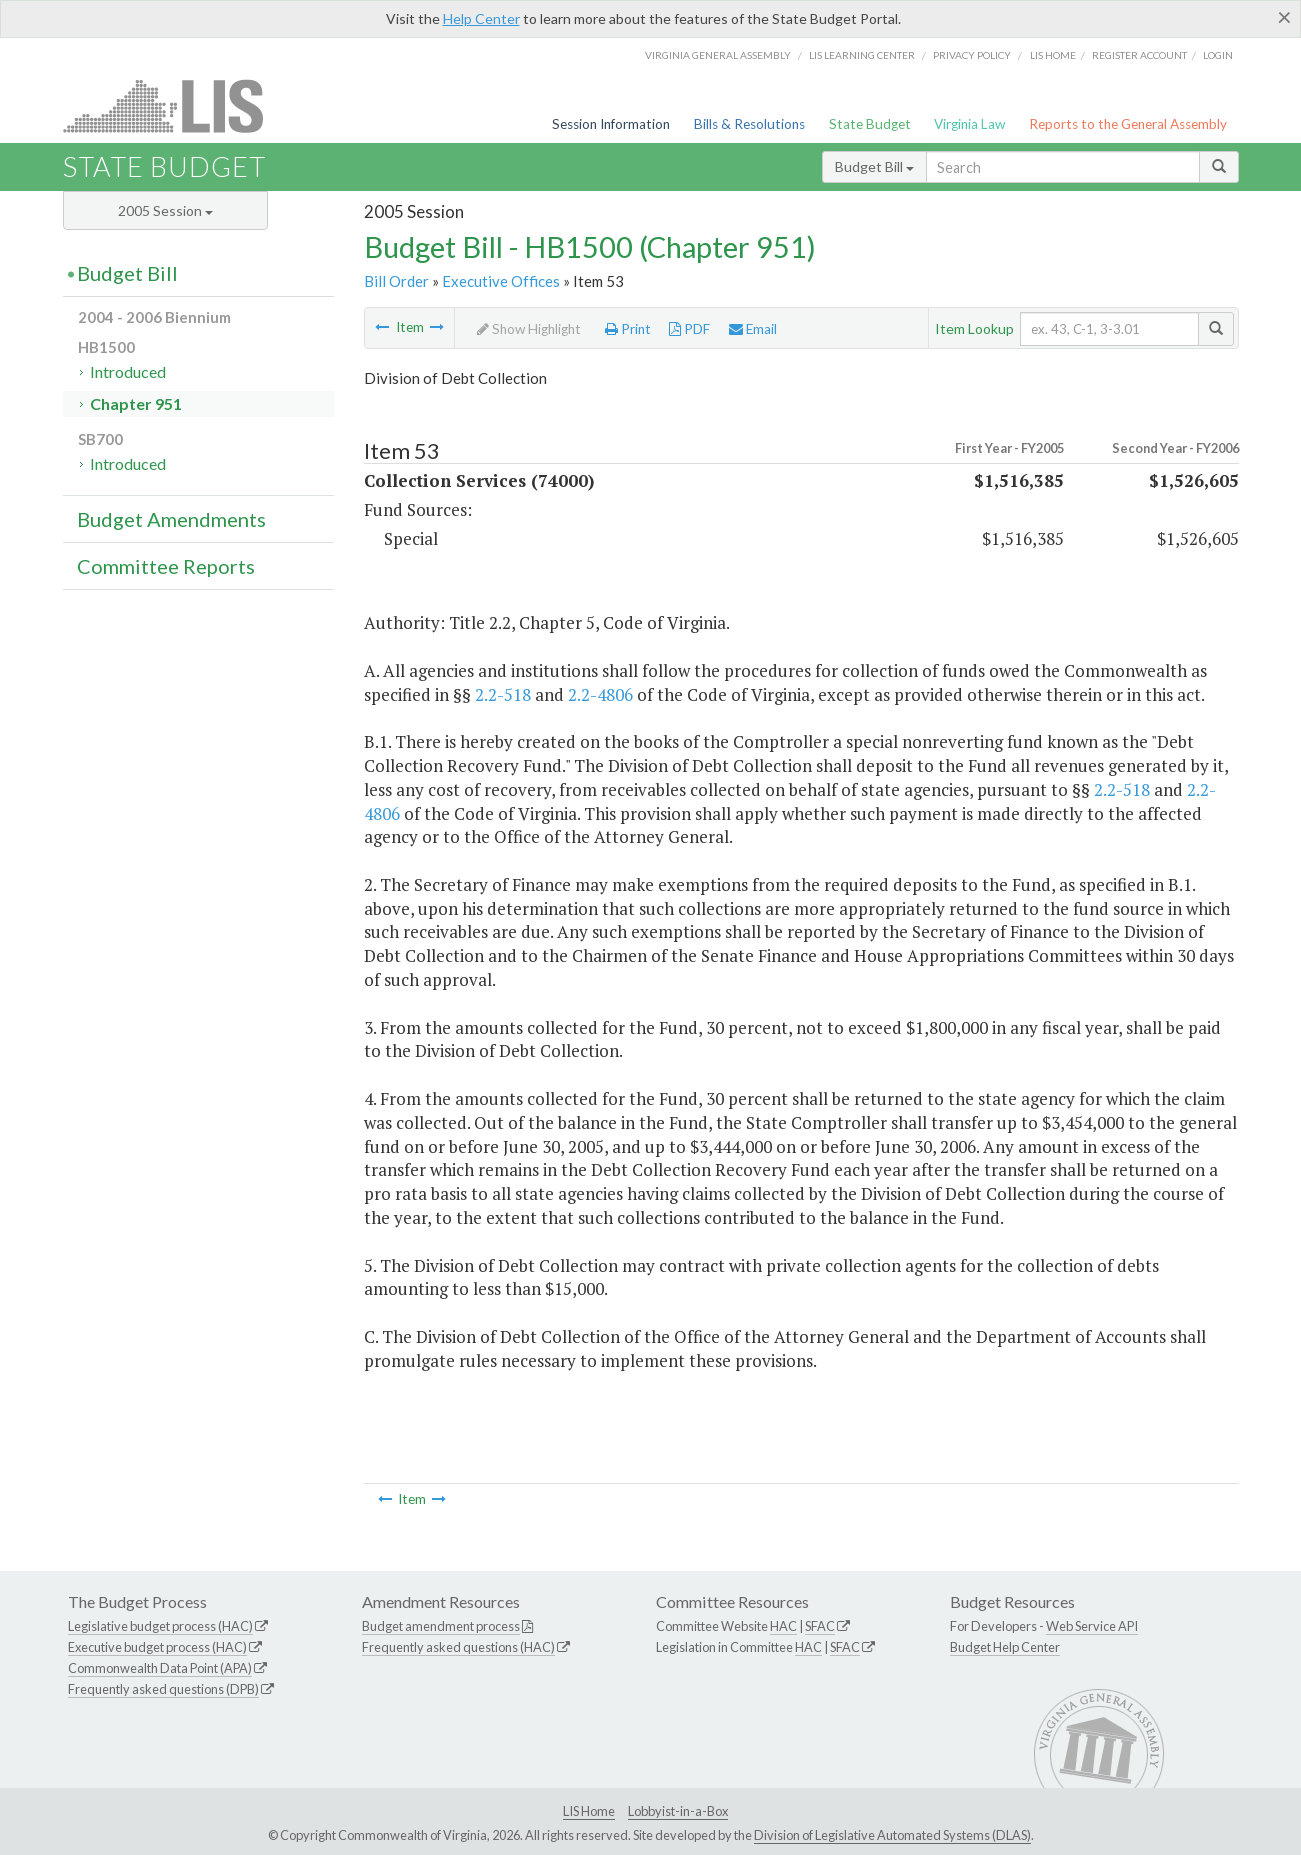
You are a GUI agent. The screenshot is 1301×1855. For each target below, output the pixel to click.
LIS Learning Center (862, 55)
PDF (689, 329)
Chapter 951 (136, 403)
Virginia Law (969, 124)
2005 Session (165, 210)
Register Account (1139, 55)
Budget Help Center (1005, 1647)
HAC (783, 1626)
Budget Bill (874, 166)
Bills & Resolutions (749, 124)
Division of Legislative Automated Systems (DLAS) (892, 1835)
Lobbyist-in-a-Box (678, 1811)
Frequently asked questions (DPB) (163, 1689)
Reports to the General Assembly (1128, 124)
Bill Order (396, 281)
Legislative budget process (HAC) (160, 1626)
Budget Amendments (171, 519)
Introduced (128, 371)
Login (1218, 55)
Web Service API (1092, 1626)
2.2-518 (503, 694)
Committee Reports (166, 566)
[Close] (1284, 17)
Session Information (611, 124)
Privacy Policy (972, 55)
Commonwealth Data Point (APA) (160, 1668)
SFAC (820, 1626)
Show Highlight (529, 329)
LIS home (1053, 55)
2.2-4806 (600, 694)
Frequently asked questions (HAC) (458, 1647)
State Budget (870, 124)
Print (628, 329)
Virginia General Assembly (718, 55)
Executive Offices (501, 281)
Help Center (481, 18)
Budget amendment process (441, 1626)
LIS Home (589, 1811)
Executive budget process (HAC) (157, 1647)
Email (753, 329)
